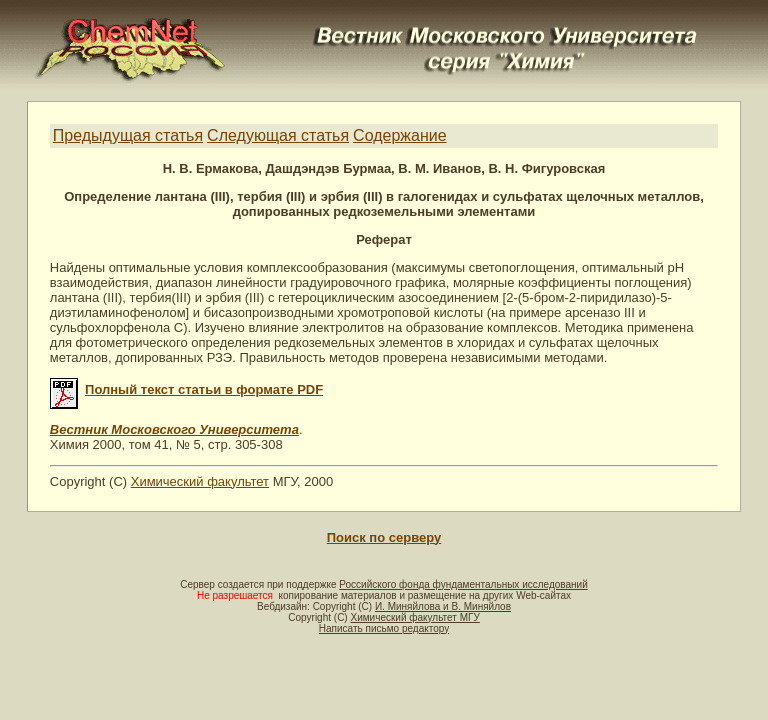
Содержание (400, 135)
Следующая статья (278, 135)
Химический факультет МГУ (414, 617)
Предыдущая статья (128, 135)
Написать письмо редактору (384, 628)
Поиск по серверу (384, 537)
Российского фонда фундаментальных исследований (463, 584)
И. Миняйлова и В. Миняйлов (443, 606)
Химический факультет (200, 481)
